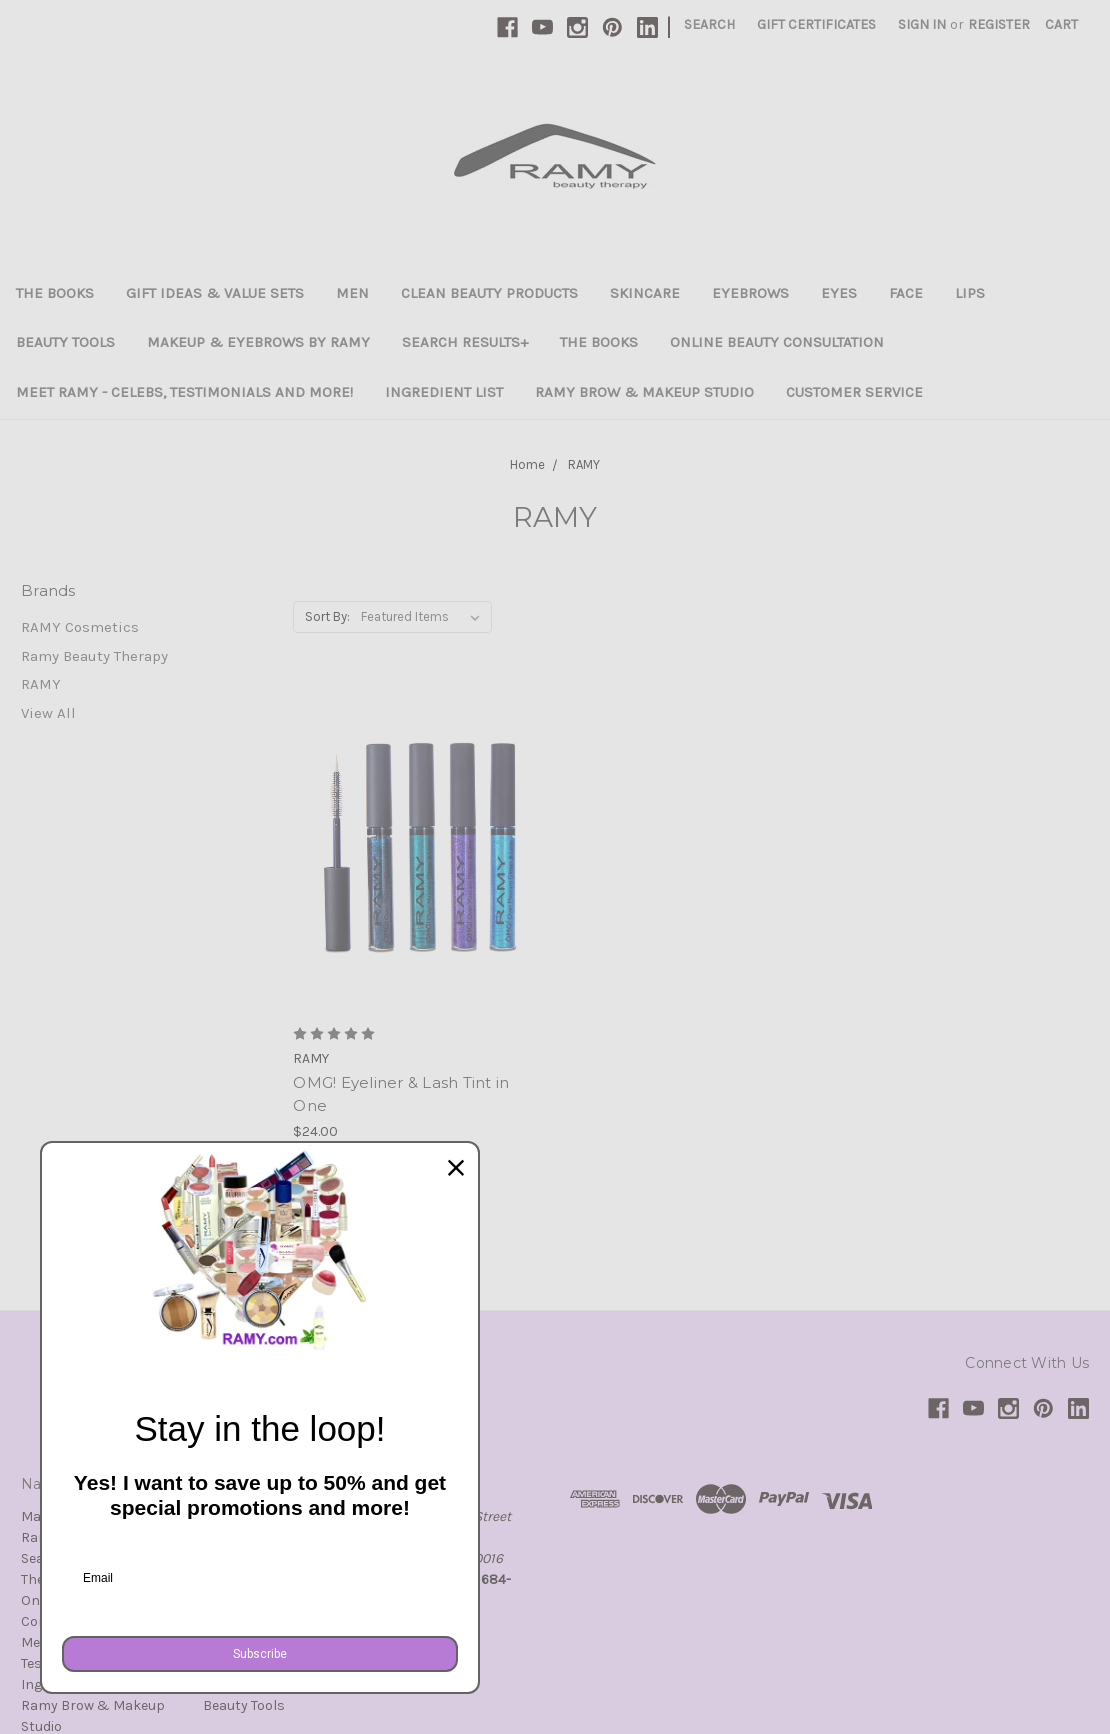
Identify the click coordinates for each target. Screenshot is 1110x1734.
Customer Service (854, 392)
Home (527, 464)
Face (906, 293)
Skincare (645, 293)
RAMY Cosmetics (80, 627)
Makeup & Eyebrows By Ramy (258, 342)
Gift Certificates (816, 24)
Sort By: (327, 616)
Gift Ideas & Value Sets (215, 293)
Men (352, 293)
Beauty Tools (65, 342)
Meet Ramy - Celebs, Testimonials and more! (184, 392)
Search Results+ (465, 342)
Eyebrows (750, 293)
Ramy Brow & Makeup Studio (644, 392)
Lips (970, 293)
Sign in (922, 24)
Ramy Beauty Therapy (94, 656)
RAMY (584, 464)
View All (48, 713)
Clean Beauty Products (489, 293)
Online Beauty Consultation (777, 342)
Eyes (839, 293)
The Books (55, 293)
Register (999, 24)
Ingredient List (444, 392)
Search (709, 24)
